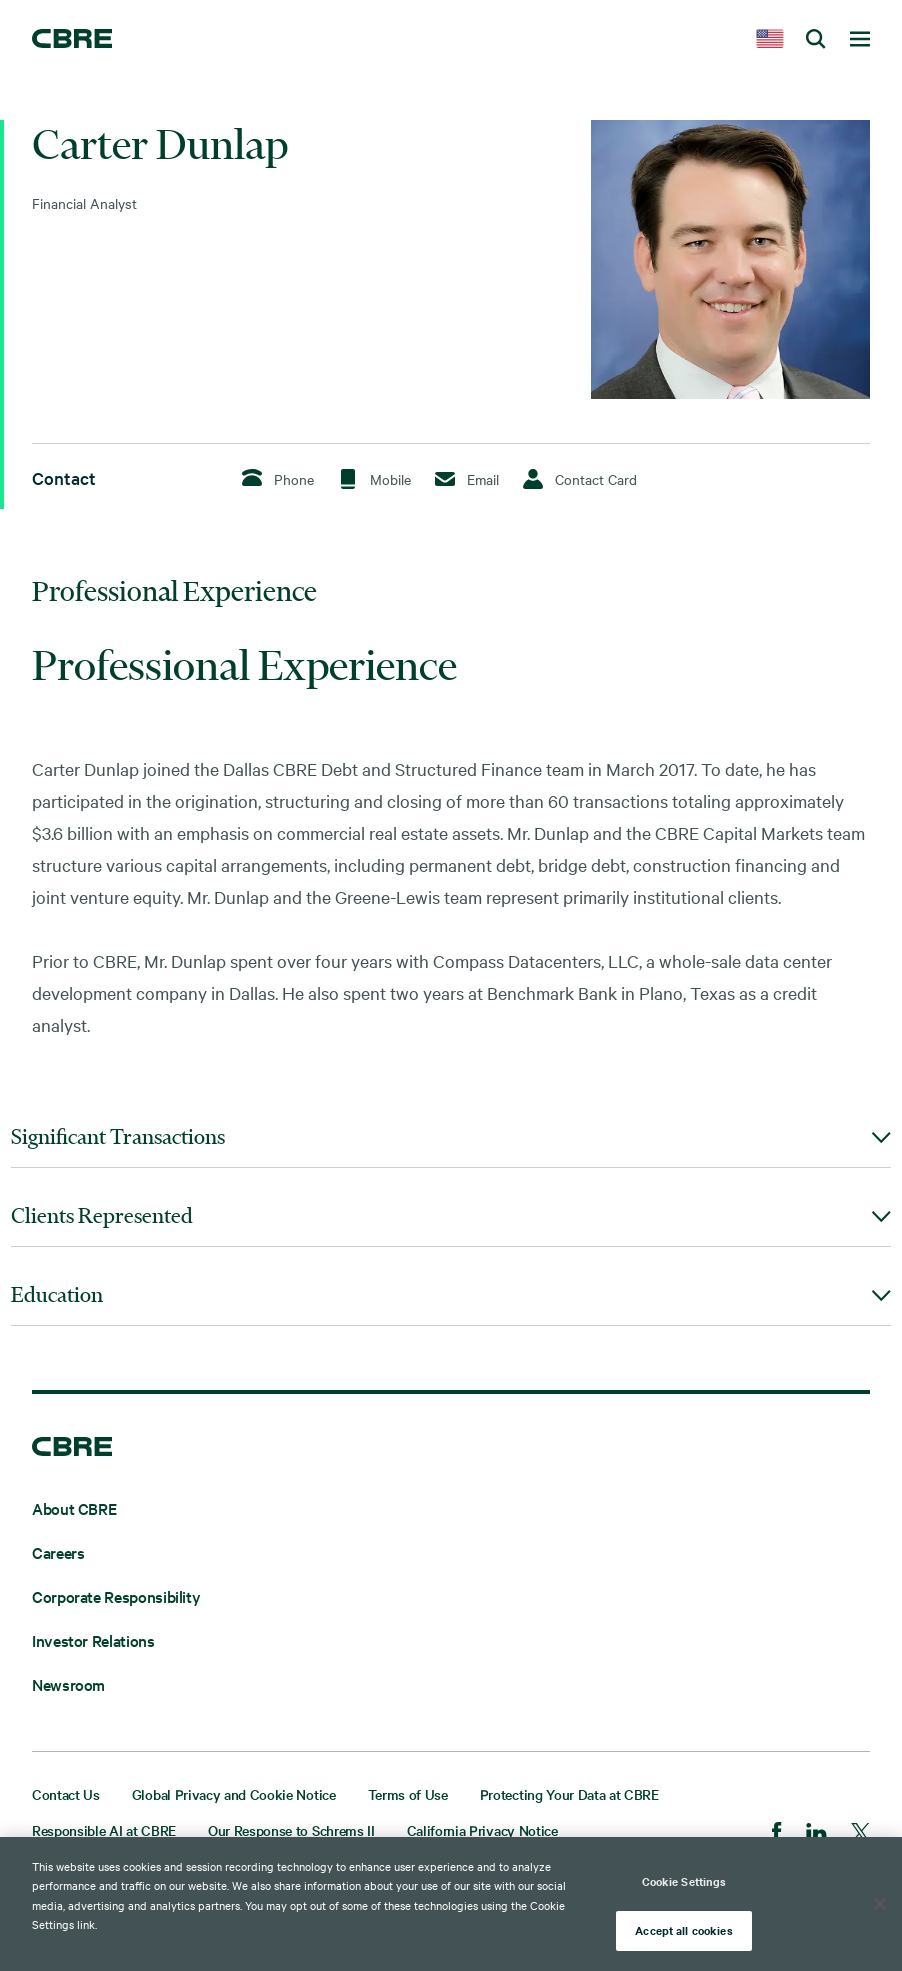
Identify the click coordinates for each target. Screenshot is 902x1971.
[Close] (880, 1904)
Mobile (374, 478)
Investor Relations (93, 1640)
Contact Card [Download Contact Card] (580, 479)
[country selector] (770, 40)
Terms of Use (408, 1794)
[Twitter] (860, 1834)
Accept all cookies (683, 1930)
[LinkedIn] (816, 1834)
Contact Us (66, 1794)
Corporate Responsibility (116, 1596)
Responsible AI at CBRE (104, 1830)
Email (467, 479)
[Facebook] (777, 1834)
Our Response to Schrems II (291, 1830)
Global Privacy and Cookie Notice (234, 1794)
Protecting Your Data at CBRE (569, 1794)
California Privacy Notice (482, 1830)
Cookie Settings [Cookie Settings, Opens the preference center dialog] (684, 1881)
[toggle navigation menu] (860, 40)
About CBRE (74, 1508)
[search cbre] (816, 40)
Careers (58, 1552)
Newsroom (68, 1684)
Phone (278, 478)
